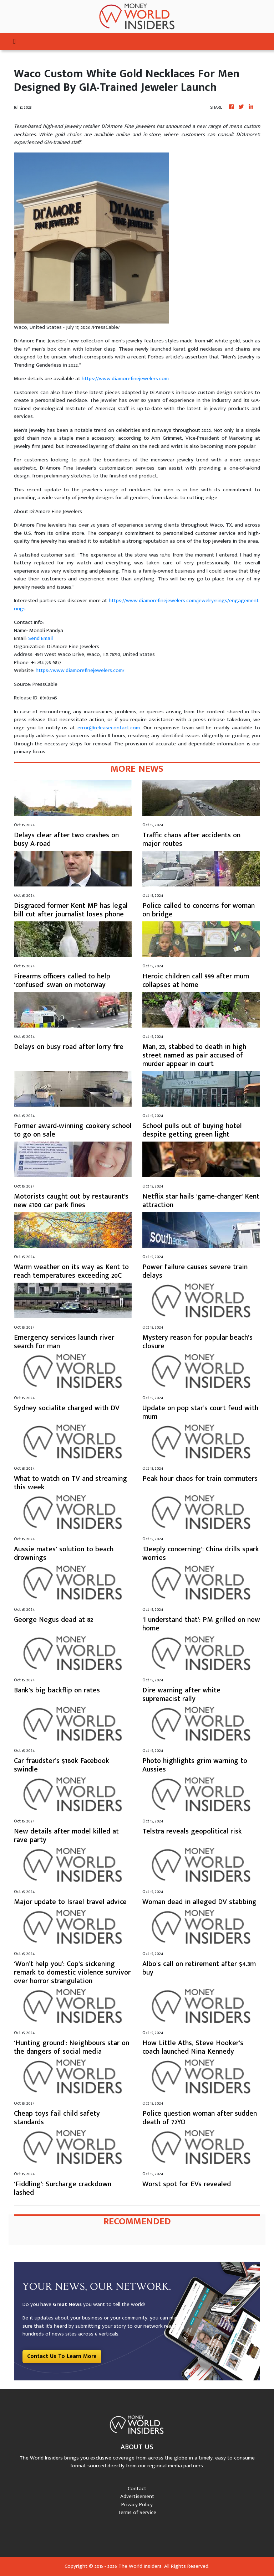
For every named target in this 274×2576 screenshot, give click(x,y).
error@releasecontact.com (108, 727)
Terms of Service (137, 2512)
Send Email (40, 638)
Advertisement (137, 2496)
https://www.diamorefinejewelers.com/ (80, 670)
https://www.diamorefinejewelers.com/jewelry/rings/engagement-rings (137, 604)
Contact (137, 2488)
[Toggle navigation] (14, 41)
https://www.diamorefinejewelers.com (125, 378)
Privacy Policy (137, 2504)
